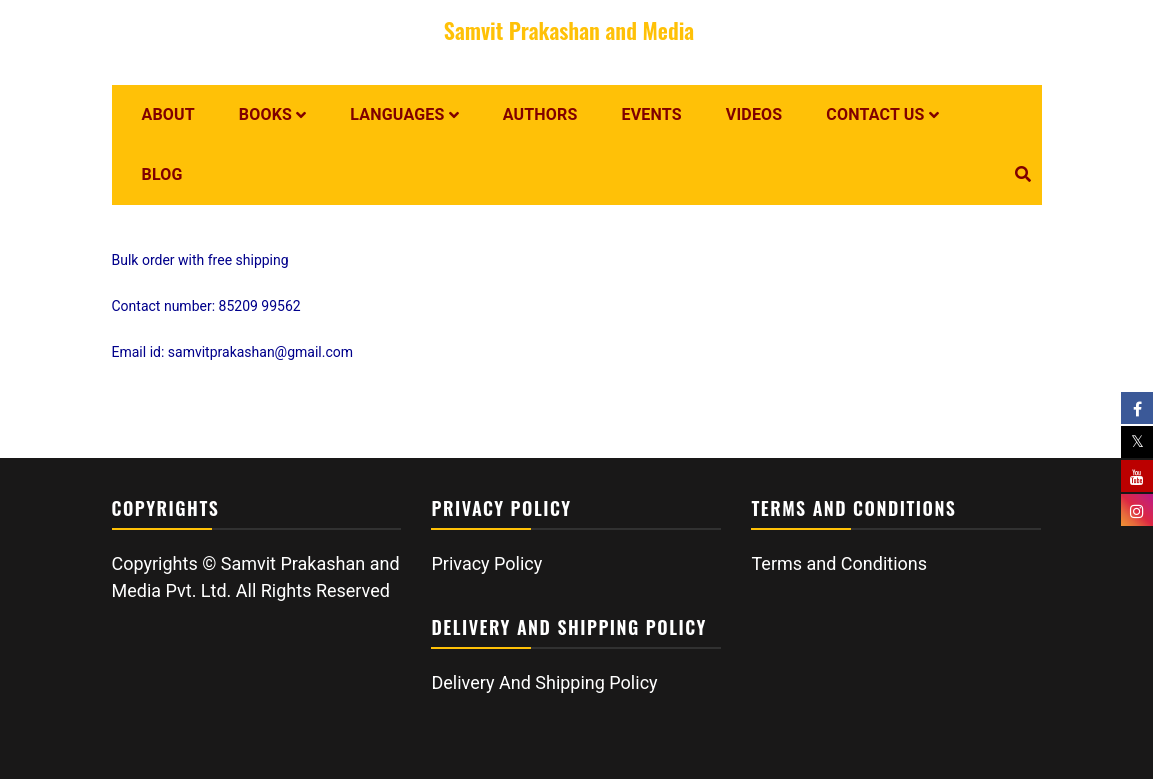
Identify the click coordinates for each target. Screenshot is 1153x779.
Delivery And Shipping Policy (544, 682)
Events (652, 114)
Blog (162, 174)
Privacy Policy (486, 563)
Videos (754, 114)
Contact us (875, 114)
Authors (540, 114)
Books (265, 114)
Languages (397, 114)
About (168, 114)
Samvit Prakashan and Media (569, 30)
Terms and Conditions (839, 563)
